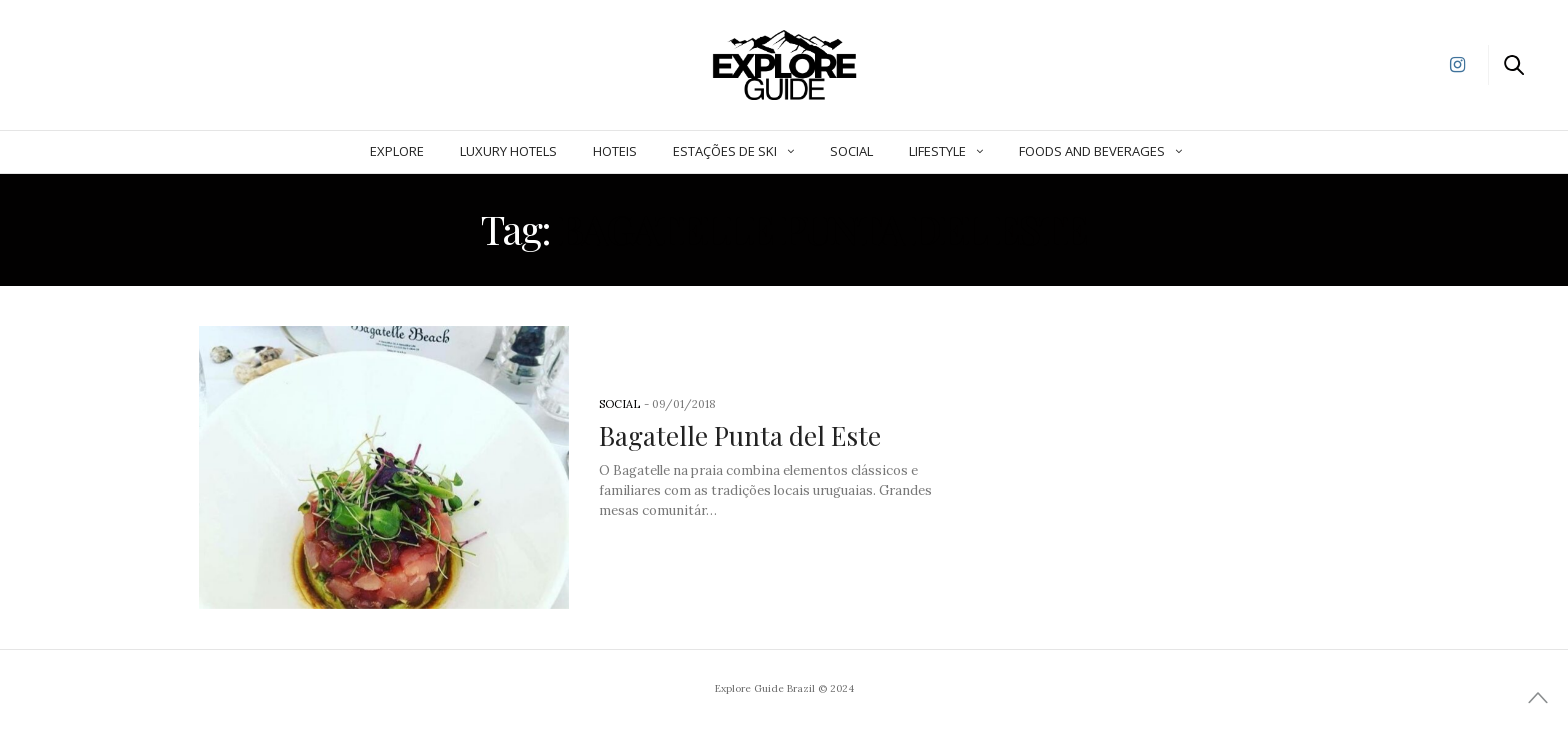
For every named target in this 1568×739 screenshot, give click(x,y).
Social (851, 151)
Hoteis (615, 151)
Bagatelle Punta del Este (740, 435)
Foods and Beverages (1092, 151)
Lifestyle (937, 151)
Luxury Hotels (508, 151)
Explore (397, 151)
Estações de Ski (725, 151)
